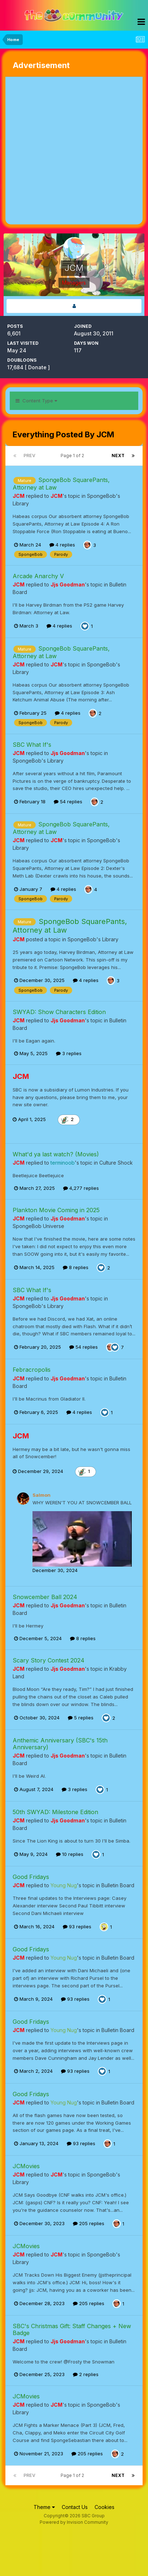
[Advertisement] (74, 150)
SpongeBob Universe (38, 1226)
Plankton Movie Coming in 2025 (56, 1210)
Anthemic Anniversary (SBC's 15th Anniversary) (60, 1744)
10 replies (69, 1854)
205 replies (88, 2223)
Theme (44, 2507)
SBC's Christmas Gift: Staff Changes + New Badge (72, 2329)
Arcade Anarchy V (38, 576)
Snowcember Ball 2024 (45, 1596)
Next (118, 455)
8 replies (75, 1267)
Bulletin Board (117, 1885)
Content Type (36, 400)
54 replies (68, 801)
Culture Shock (116, 1163)
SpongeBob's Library (38, 761)
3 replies (69, 1053)
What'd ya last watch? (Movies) (56, 1154)
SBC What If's (32, 744)
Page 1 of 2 (73, 455)
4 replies (62, 545)
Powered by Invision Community (74, 2522)
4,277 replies (81, 1188)
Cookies (104, 2507)
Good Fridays (31, 1876)
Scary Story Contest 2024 (48, 1660)
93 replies (77, 1926)
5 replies (80, 1717)
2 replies (86, 2374)
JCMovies (26, 2166)
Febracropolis (32, 1369)
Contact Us (75, 2507)
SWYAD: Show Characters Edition (59, 1011)
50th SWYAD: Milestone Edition (55, 1812)
